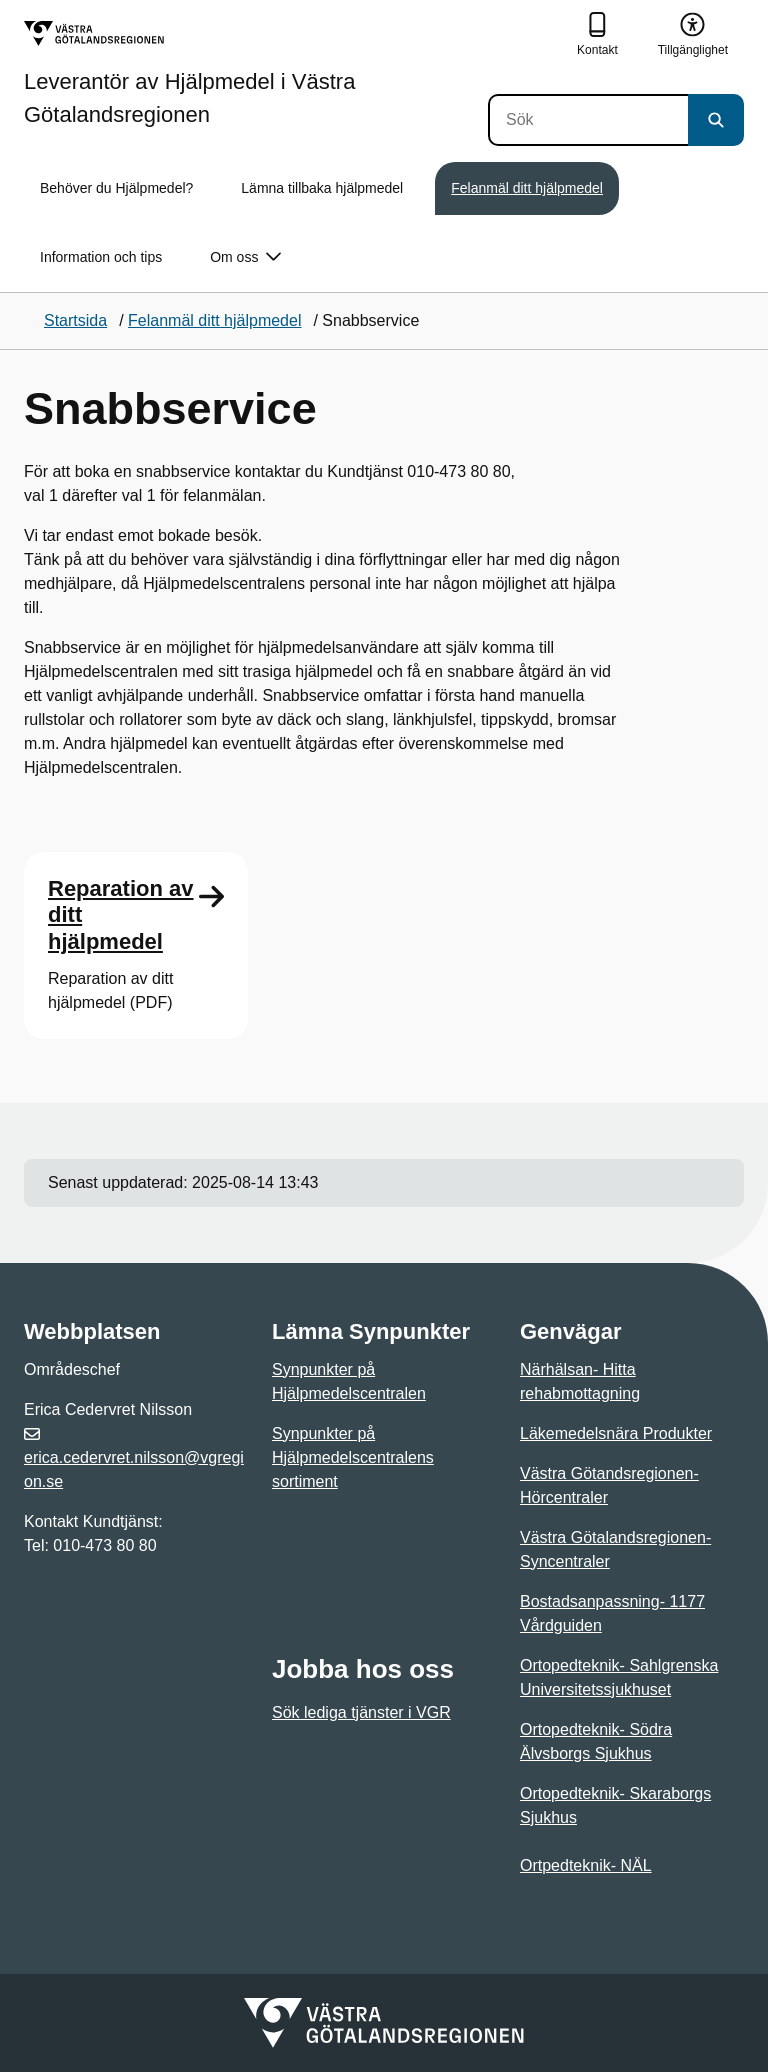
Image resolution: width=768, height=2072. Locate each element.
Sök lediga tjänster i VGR (361, 1712)
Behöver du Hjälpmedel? (116, 188)
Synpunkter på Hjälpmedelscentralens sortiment (353, 1457)
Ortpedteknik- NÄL (586, 1865)
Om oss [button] (245, 257)
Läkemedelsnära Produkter (616, 1433)
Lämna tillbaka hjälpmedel (322, 188)
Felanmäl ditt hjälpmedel (527, 188)
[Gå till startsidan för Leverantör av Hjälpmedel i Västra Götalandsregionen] (256, 73)
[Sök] (588, 120)
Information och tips (101, 257)
